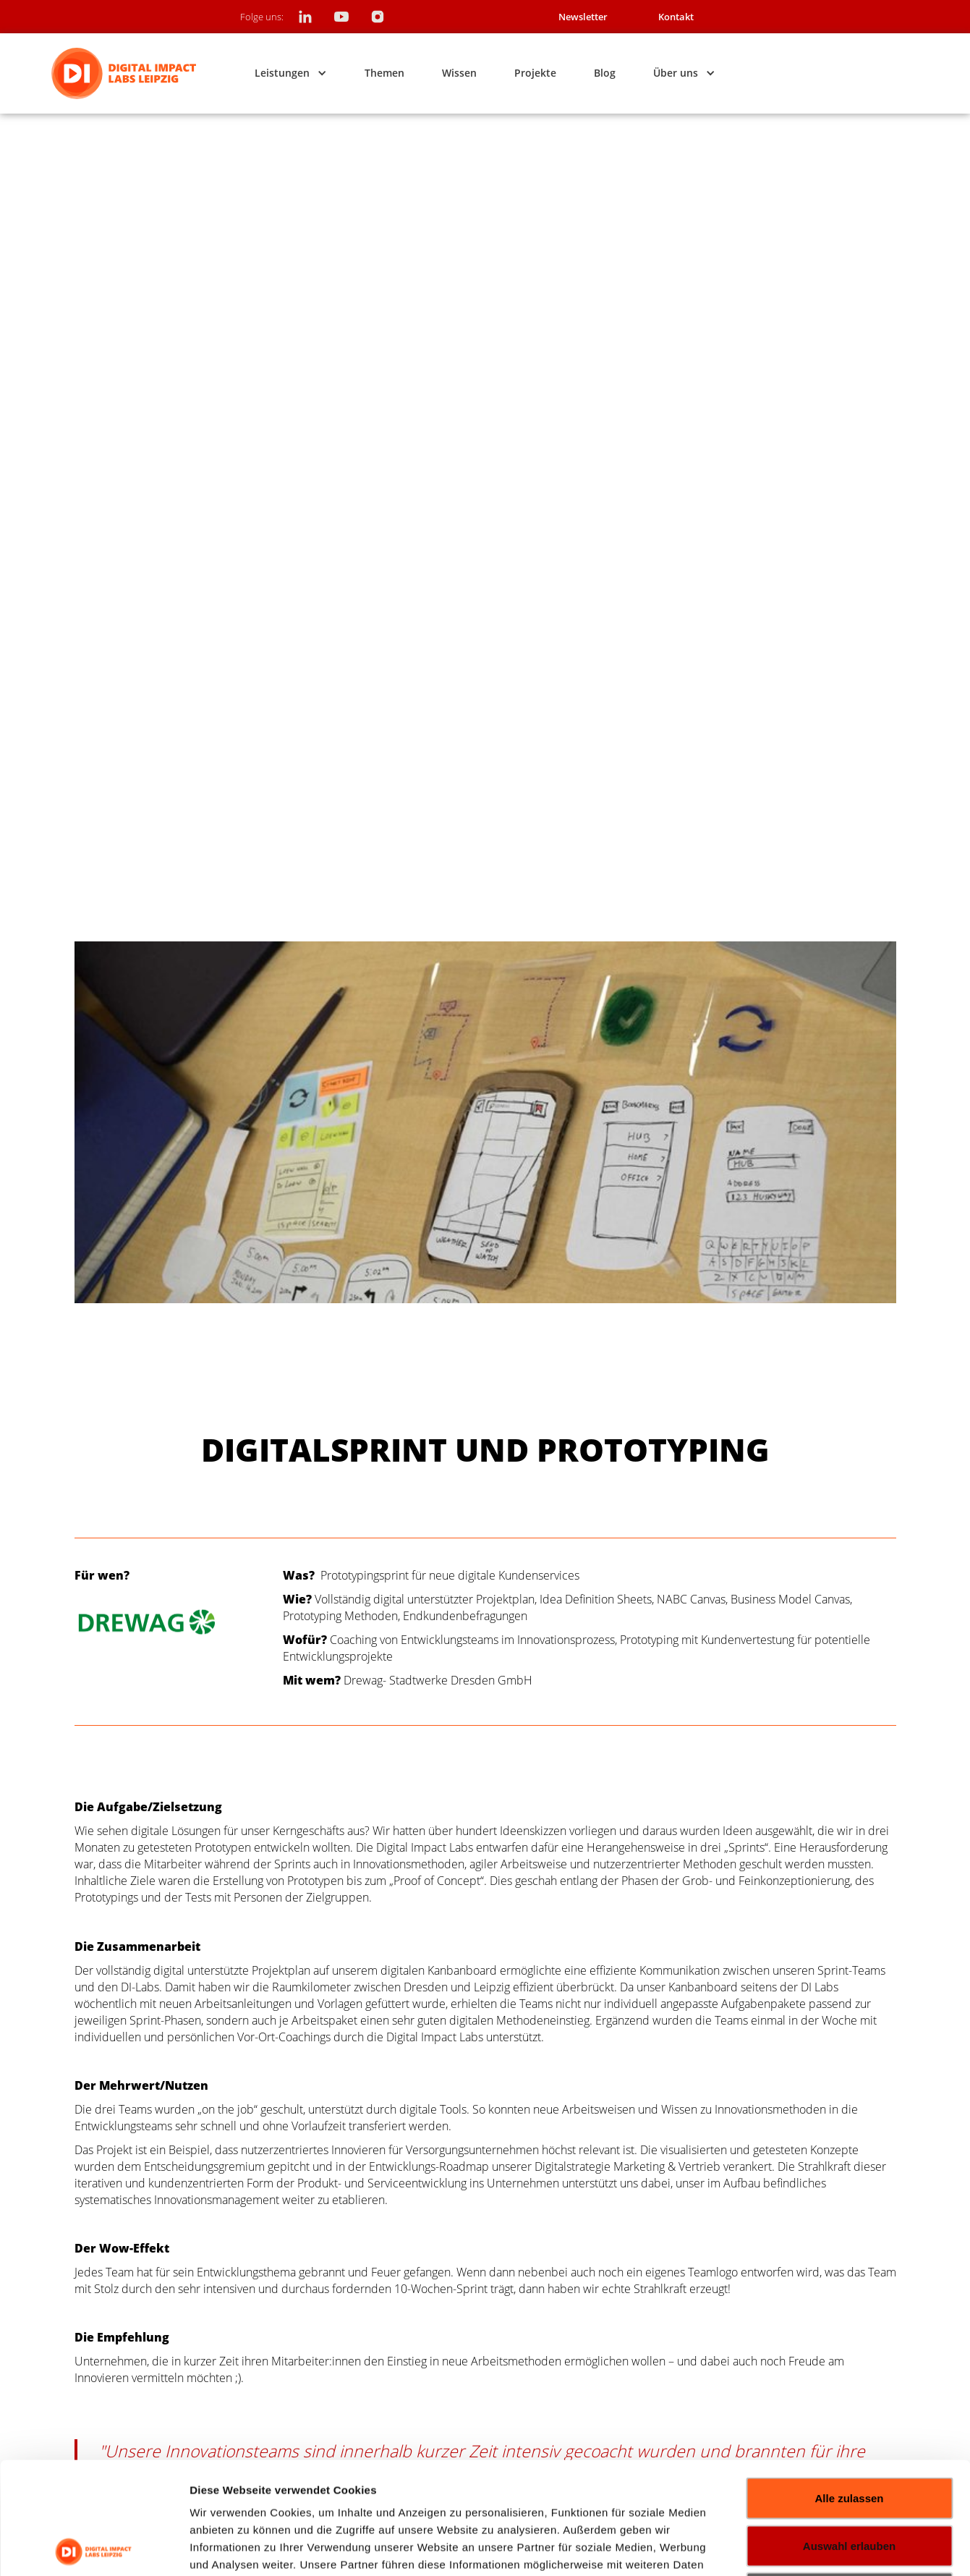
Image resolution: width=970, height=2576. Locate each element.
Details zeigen (856, 2547)
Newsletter (583, 16)
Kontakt (676, 16)
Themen (384, 73)
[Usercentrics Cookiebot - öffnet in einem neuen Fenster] (93, 2548)
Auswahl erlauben (849, 2434)
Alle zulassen (848, 2386)
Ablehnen (849, 2481)
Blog (605, 73)
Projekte (535, 73)
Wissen (459, 73)
